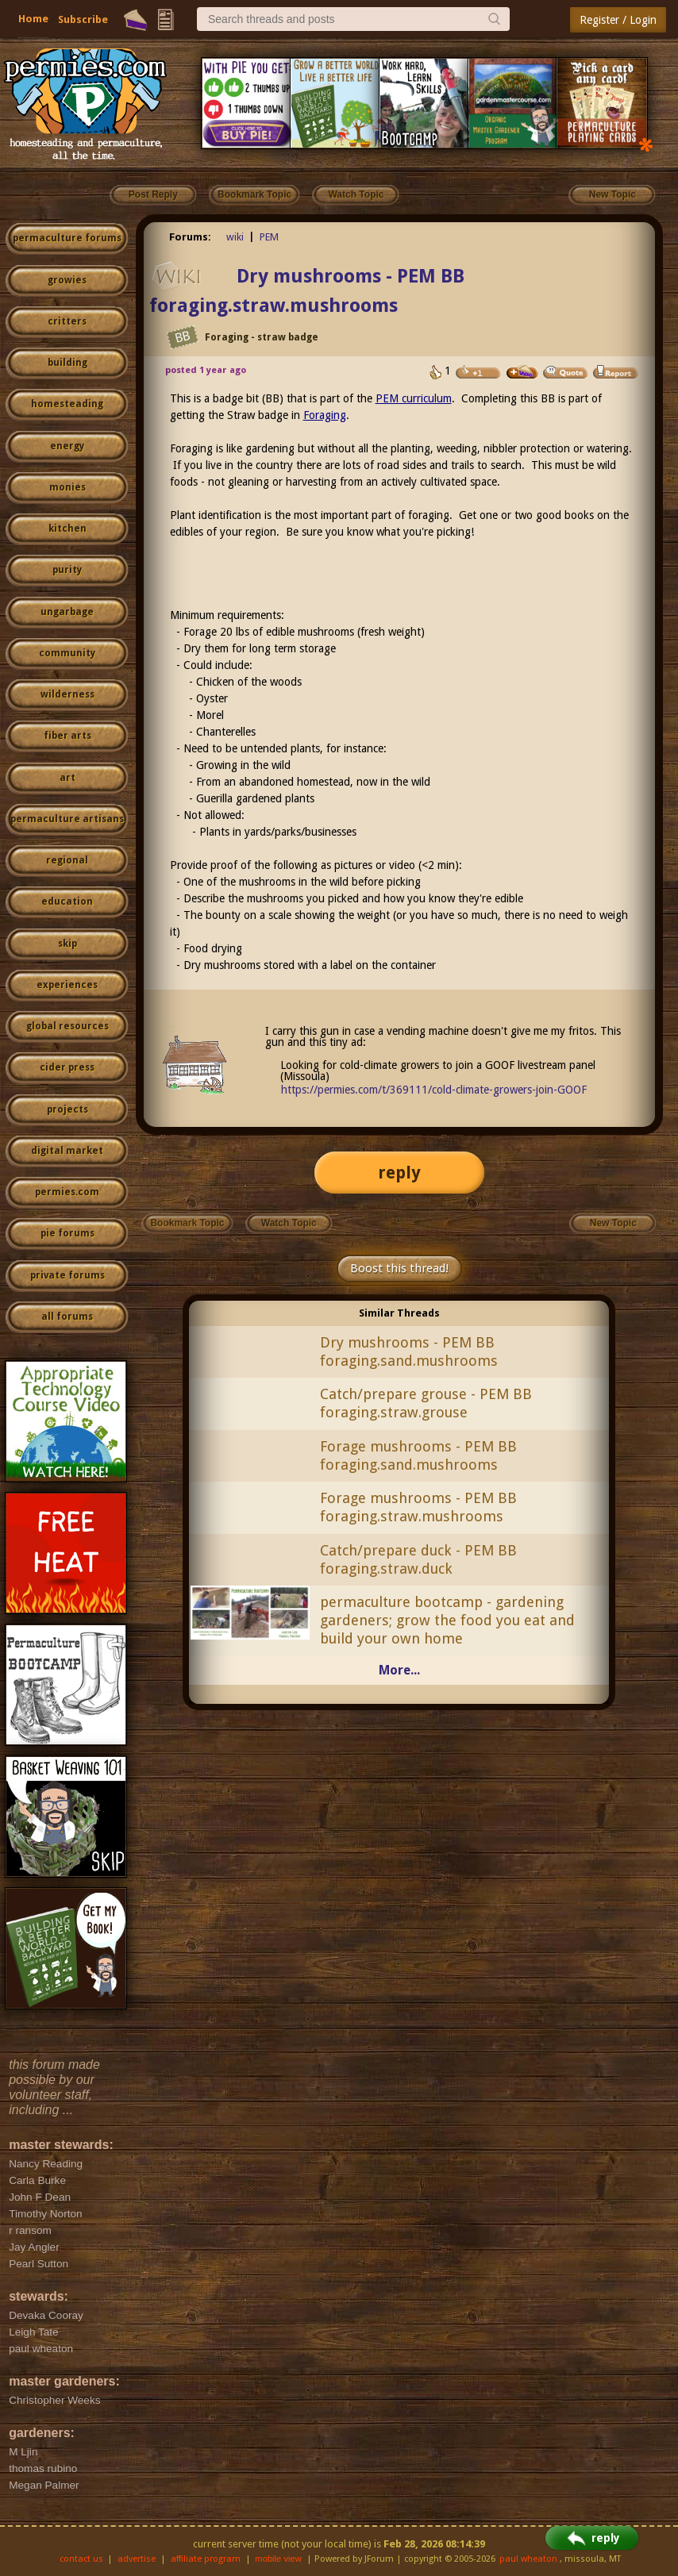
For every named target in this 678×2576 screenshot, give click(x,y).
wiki (235, 237)
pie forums (67, 1233)
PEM (269, 237)
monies (67, 487)
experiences (67, 984)
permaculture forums (67, 238)
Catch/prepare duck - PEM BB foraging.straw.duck (418, 1559)
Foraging (324, 415)
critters (67, 321)
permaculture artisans (67, 819)
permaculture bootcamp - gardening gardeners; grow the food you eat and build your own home (447, 1620)
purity (67, 569)
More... (399, 1670)
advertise (136, 2559)
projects (67, 1109)
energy (67, 446)
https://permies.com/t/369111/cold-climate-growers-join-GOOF (434, 1089)
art (67, 777)
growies (67, 280)
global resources (67, 1026)
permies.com (67, 1192)
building (67, 362)
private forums (67, 1275)
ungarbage (67, 611)
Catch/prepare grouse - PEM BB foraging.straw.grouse (426, 1403)
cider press (67, 1067)
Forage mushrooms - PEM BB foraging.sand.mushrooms (418, 1455)
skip (67, 943)
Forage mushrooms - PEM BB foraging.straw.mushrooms (418, 1507)
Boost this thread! (399, 1268)
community (67, 653)
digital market (67, 1150)
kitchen (67, 528)
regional (67, 860)
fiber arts (67, 735)
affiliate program (206, 2559)
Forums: (190, 237)
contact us (81, 2559)
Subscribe (83, 19)
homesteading (67, 403)
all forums (67, 1316)
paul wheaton (528, 2559)
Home (33, 19)
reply (399, 1172)
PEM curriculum (414, 398)
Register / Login (618, 19)
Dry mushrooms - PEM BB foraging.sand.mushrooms (409, 1351)
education (67, 901)
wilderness (67, 694)
